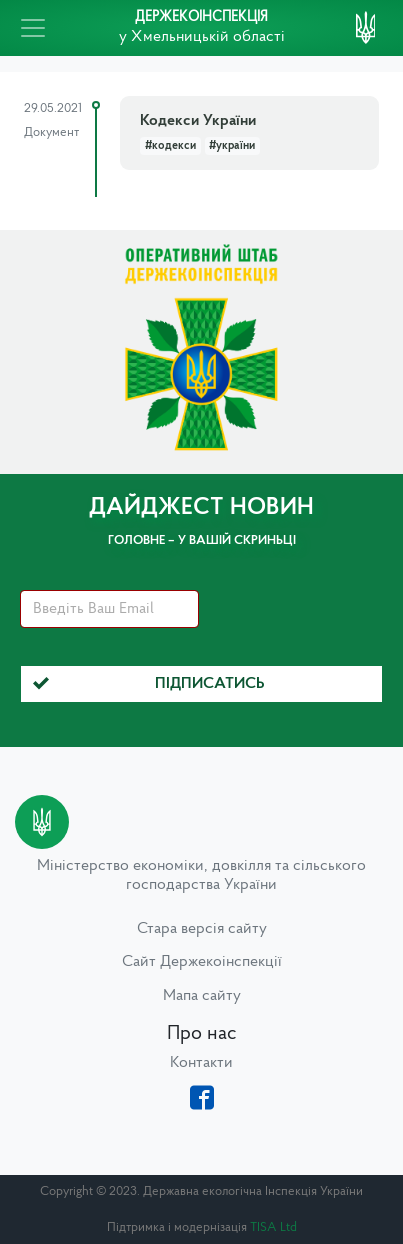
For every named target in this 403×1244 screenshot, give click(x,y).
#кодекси (170, 146)
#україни (232, 146)
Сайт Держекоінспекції (202, 962)
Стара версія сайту (202, 929)
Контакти (201, 1063)
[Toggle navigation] (33, 28)
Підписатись (149, 684)
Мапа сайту (202, 996)
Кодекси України (198, 121)
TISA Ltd (273, 1227)
